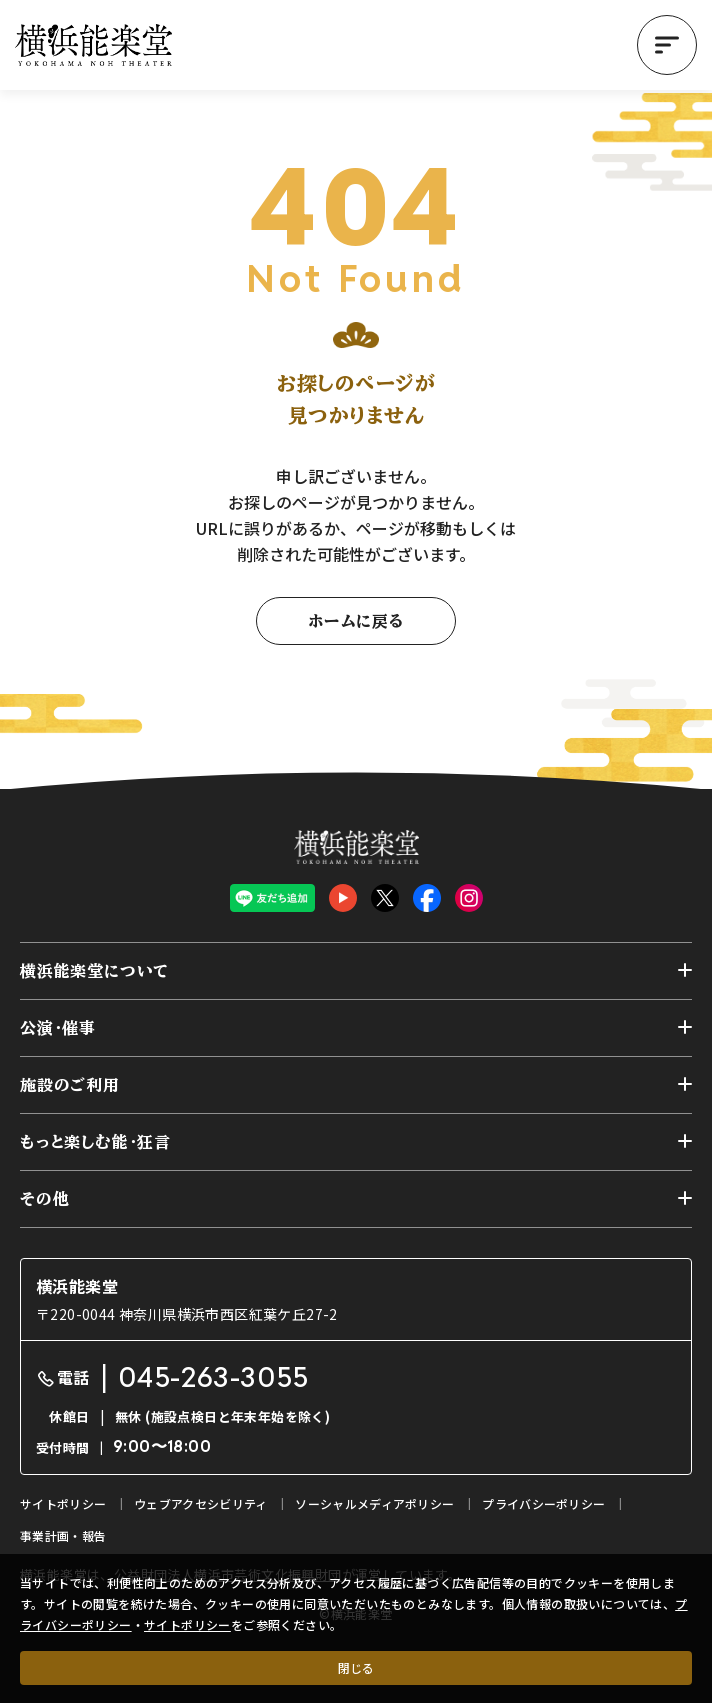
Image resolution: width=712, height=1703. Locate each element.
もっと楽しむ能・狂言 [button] (95, 1142)
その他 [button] (44, 1199)
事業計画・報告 (63, 1535)
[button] (667, 45)
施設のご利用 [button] (70, 1085)
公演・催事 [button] (58, 1028)
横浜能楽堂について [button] (94, 971)
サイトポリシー (187, 1624)
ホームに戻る (356, 621)
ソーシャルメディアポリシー (374, 1503)
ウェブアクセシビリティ (200, 1503)
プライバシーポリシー (543, 1503)
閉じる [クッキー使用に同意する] (356, 1667)
